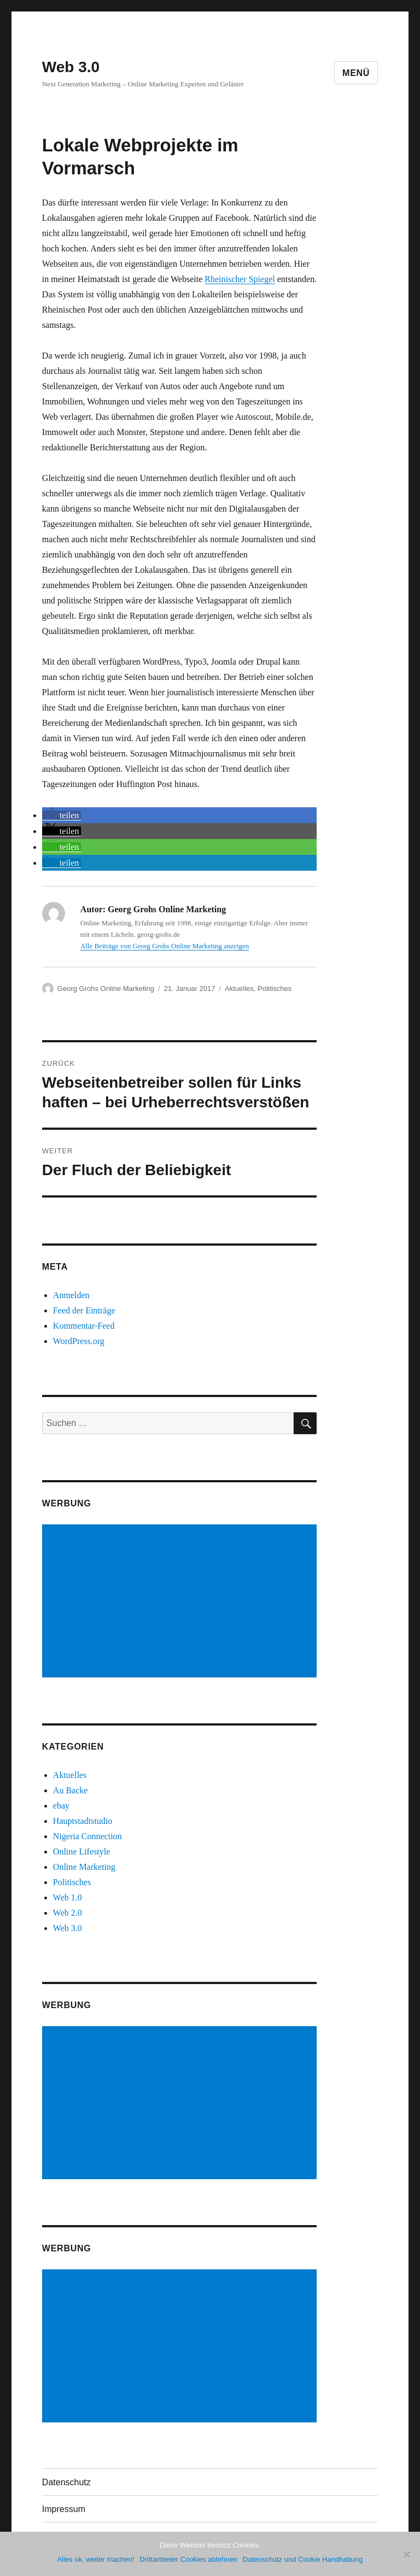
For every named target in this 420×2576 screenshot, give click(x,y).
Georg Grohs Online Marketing (105, 988)
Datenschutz (66, 2482)
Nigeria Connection (87, 1836)
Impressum (63, 2509)
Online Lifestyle (81, 1851)
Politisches (274, 988)
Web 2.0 (67, 1912)
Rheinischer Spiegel (240, 279)
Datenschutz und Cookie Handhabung (303, 2559)
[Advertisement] (181, 1602)
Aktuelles (239, 988)
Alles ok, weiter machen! (95, 2559)
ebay (61, 1805)
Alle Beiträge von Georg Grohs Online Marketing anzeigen (164, 946)
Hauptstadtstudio (82, 1821)
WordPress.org (78, 1341)
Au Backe (70, 1790)
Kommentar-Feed (84, 1325)
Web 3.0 (71, 66)
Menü (356, 73)
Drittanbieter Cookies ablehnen (188, 2559)
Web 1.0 (67, 1897)
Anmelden (71, 1295)
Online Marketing (84, 1866)
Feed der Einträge (84, 1310)
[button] (61, 815)
